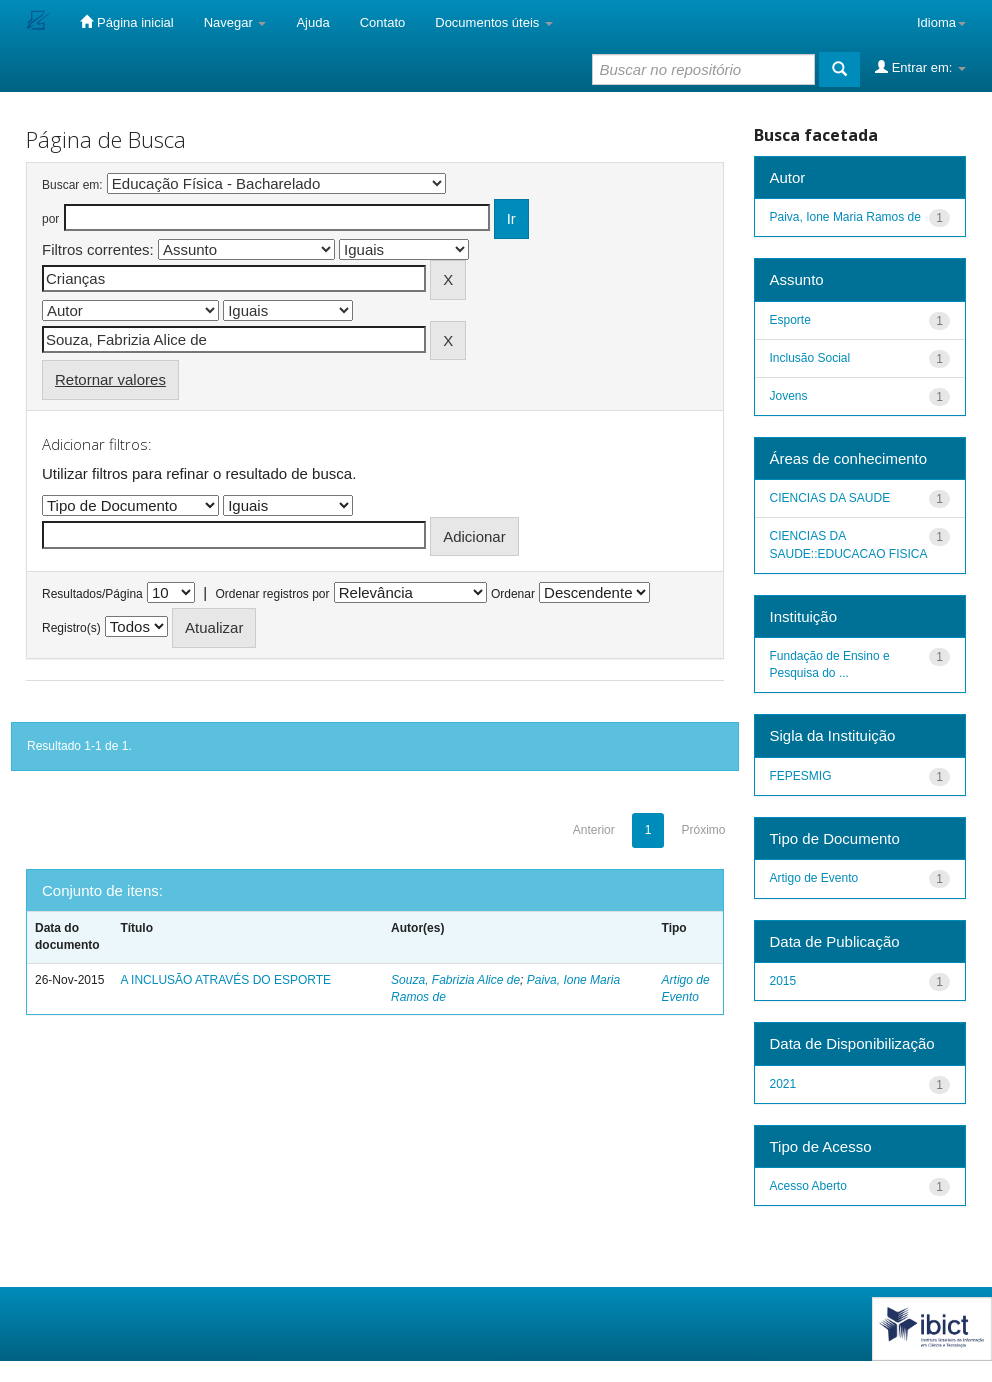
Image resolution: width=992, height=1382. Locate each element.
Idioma (941, 22)
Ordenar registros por (272, 594)
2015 (783, 981)
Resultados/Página (92, 594)
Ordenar (513, 594)
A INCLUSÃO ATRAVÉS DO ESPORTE (225, 980)
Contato (383, 22)
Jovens (789, 396)
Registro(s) (71, 628)
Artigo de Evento (814, 878)
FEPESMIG (801, 776)
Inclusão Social (810, 358)
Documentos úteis (494, 22)
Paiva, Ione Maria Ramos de (845, 217)
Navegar (235, 22)
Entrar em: (920, 67)
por (50, 219)
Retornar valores (110, 379)
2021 (783, 1084)
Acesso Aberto (808, 1186)
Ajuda (312, 22)
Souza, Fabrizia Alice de (455, 980)
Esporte (790, 320)
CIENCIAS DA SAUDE (830, 498)
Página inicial (126, 22)
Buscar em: (72, 185)
